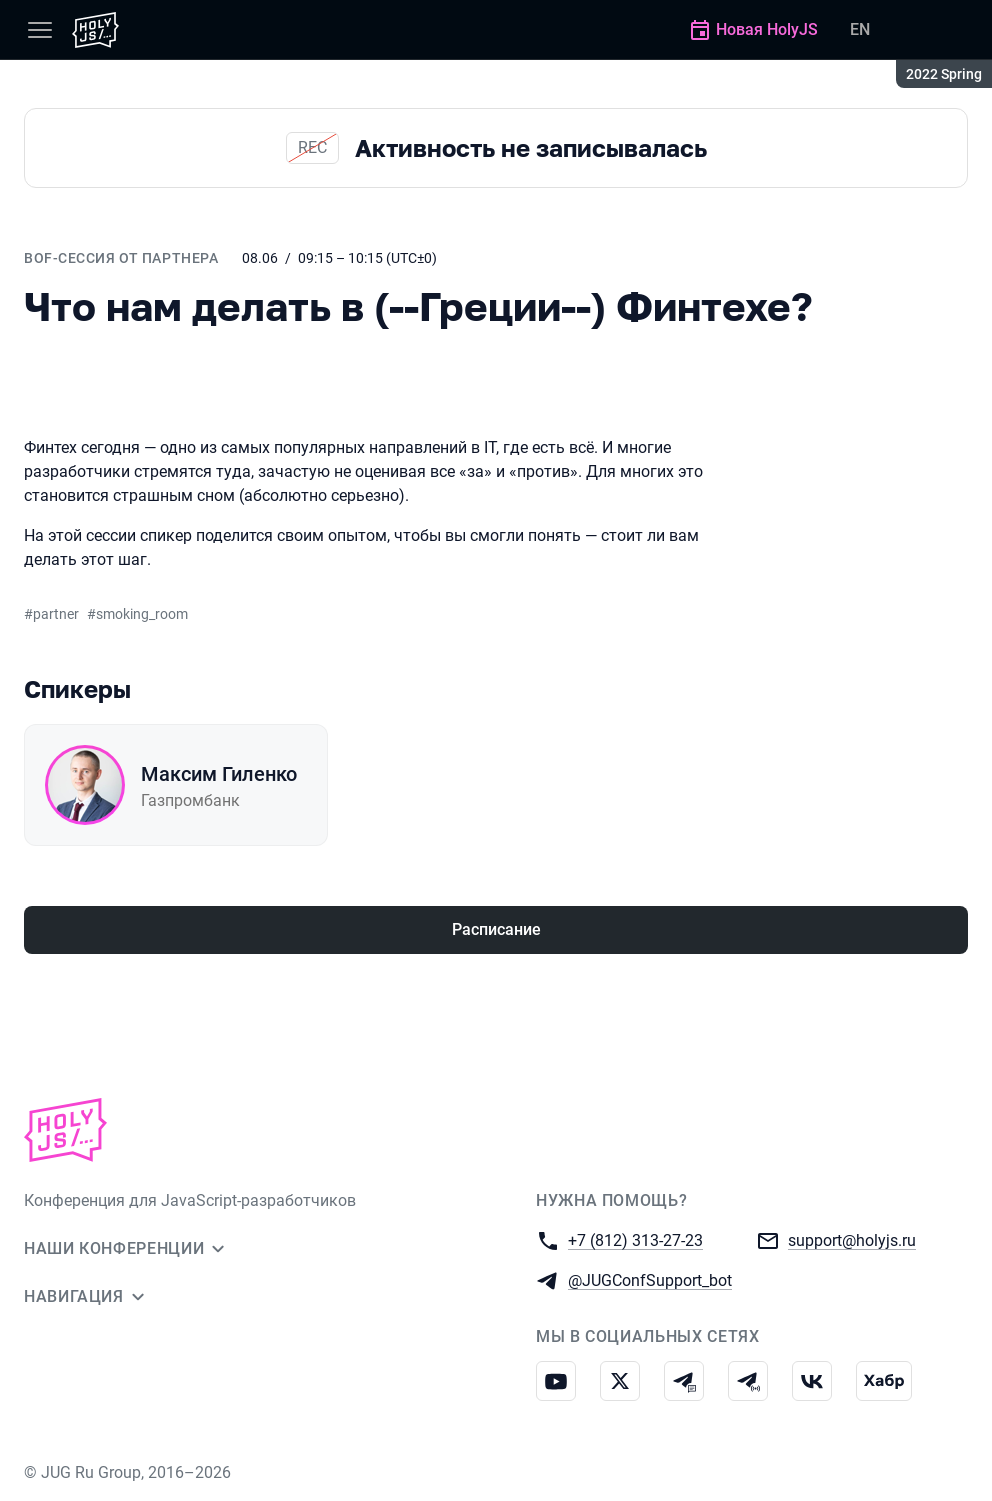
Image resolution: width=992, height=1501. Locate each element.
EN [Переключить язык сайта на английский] (860, 29)
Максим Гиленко (219, 774)
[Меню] (40, 30)
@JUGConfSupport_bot (650, 1279)
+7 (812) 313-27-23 (635, 1239)
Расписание (496, 929)
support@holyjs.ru (852, 1239)
